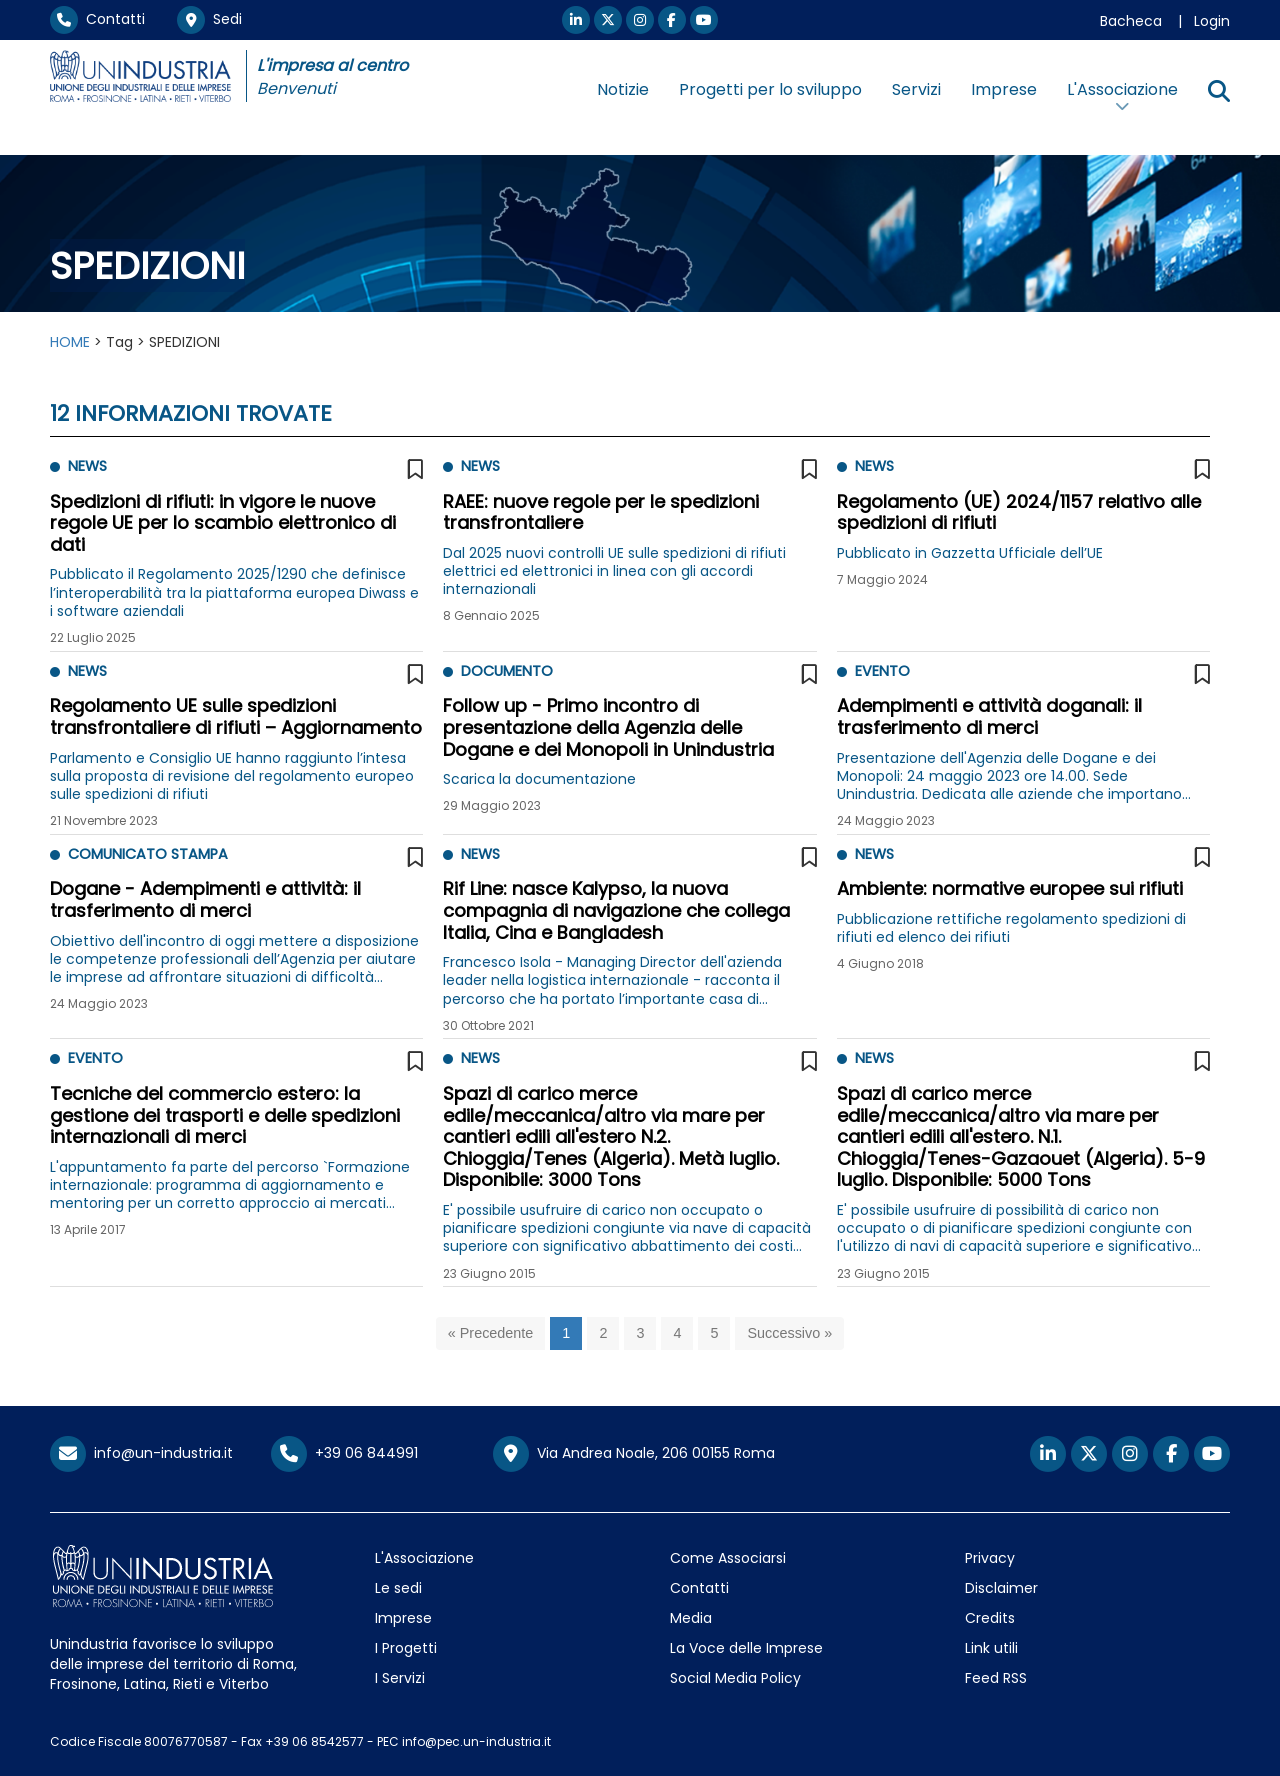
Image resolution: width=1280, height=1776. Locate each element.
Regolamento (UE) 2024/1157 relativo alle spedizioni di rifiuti (1019, 512)
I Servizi (400, 1678)
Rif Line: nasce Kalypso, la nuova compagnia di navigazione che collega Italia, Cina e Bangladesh (616, 910)
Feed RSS (996, 1678)
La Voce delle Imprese (746, 1648)
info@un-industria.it (141, 1453)
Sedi (209, 19)
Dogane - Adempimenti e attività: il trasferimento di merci (205, 899)
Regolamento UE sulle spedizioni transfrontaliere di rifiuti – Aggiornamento (236, 716)
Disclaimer (1001, 1588)
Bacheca (1131, 21)
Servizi (916, 89)
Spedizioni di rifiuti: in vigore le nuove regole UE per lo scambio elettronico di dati (223, 523)
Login (1212, 21)
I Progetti (406, 1648)
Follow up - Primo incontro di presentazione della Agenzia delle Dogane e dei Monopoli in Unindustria (608, 727)
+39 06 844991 (344, 1453)
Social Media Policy (735, 1678)
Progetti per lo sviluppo (770, 89)
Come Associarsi (728, 1558)
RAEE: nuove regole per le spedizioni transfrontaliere (601, 512)
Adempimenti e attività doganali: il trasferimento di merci (989, 716)
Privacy (990, 1558)
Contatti (97, 19)
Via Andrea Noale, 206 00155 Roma (634, 1454)
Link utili (991, 1648)
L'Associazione (424, 1558)
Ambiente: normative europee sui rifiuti (1010, 888)
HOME (70, 342)
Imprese (1004, 89)
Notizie (623, 89)
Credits (990, 1618)
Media (691, 1618)
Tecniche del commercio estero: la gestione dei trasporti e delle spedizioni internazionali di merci (225, 1115)
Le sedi (398, 1588)
